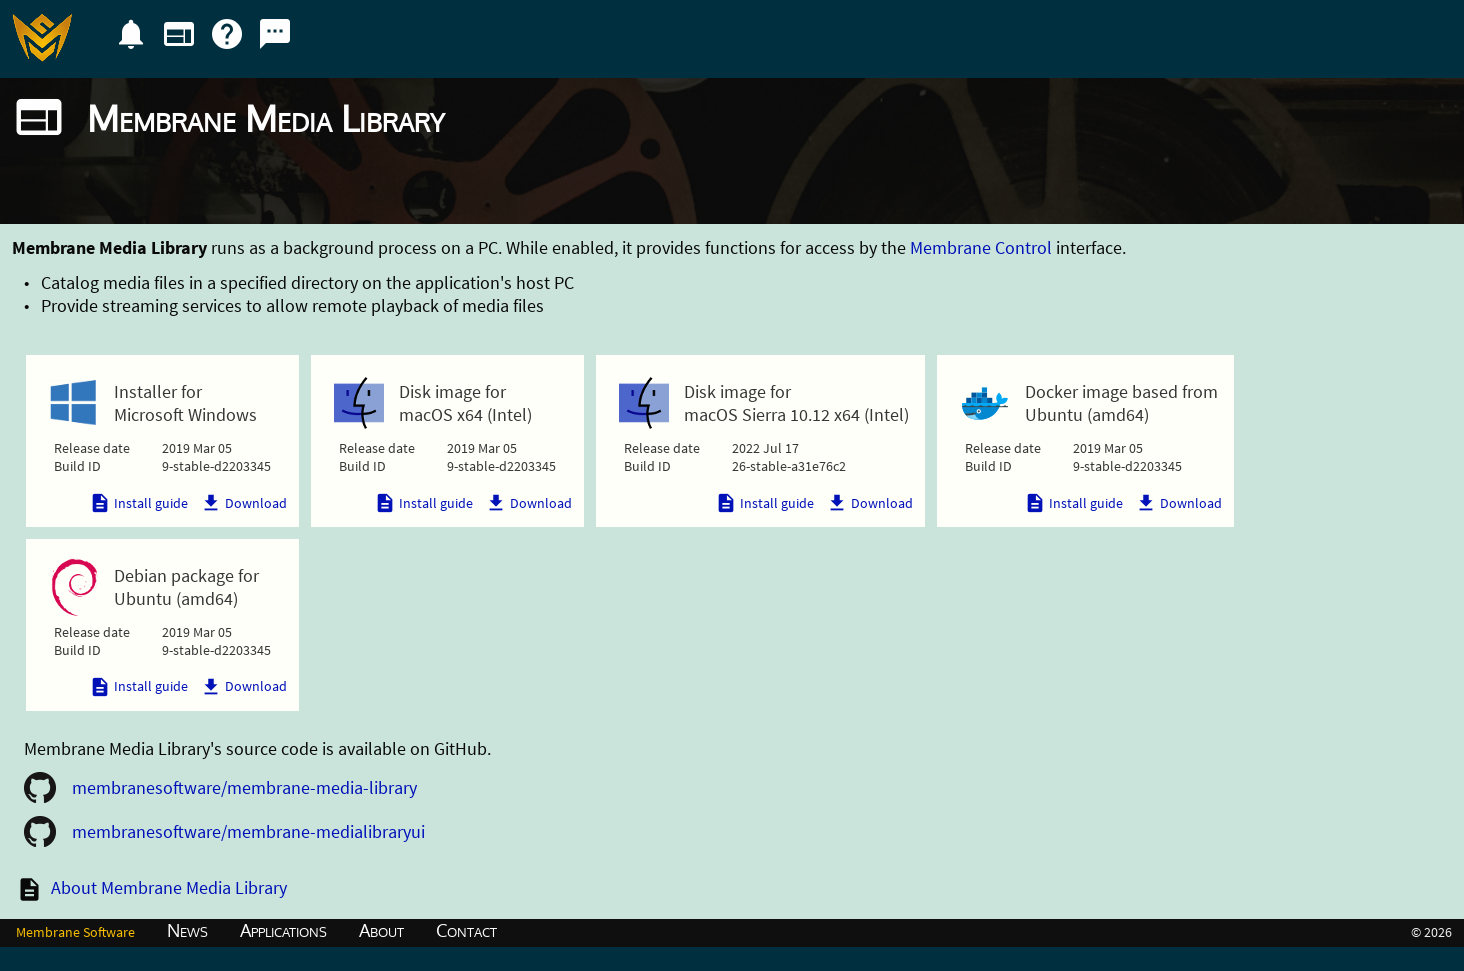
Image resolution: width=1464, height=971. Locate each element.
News (187, 930)
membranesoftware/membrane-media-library (244, 787)
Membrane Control (981, 247)
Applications (283, 930)
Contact (466, 930)
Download (243, 503)
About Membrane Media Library (169, 887)
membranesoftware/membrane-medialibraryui (248, 831)
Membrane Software (75, 932)
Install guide (138, 503)
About (381, 930)
